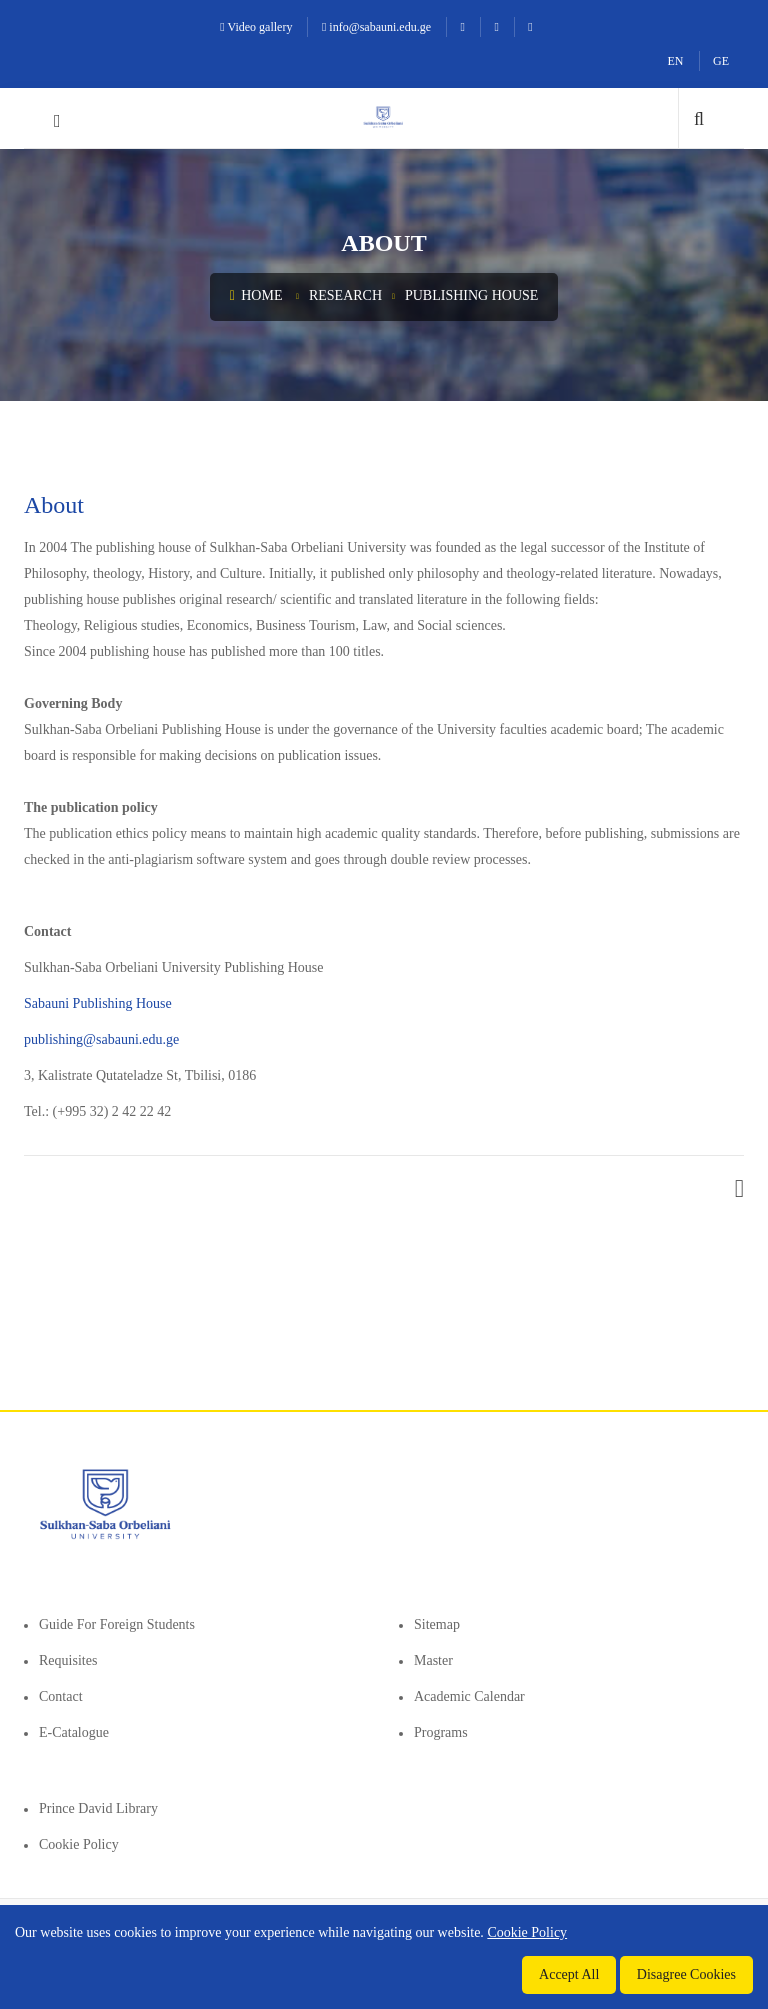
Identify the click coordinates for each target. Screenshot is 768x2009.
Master (433, 1660)
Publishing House (471, 295)
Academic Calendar (469, 1696)
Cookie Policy (79, 1844)
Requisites (68, 1660)
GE (721, 61)
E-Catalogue (74, 1732)
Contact (61, 1696)
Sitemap (437, 1624)
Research (345, 295)
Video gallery (256, 27)
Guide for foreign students (117, 1624)
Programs (441, 1732)
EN (676, 61)
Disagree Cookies (686, 1974)
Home (256, 295)
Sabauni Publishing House (98, 1003)
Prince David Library (98, 1808)
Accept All (569, 1974)
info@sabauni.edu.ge (376, 27)
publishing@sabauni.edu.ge (101, 1039)
